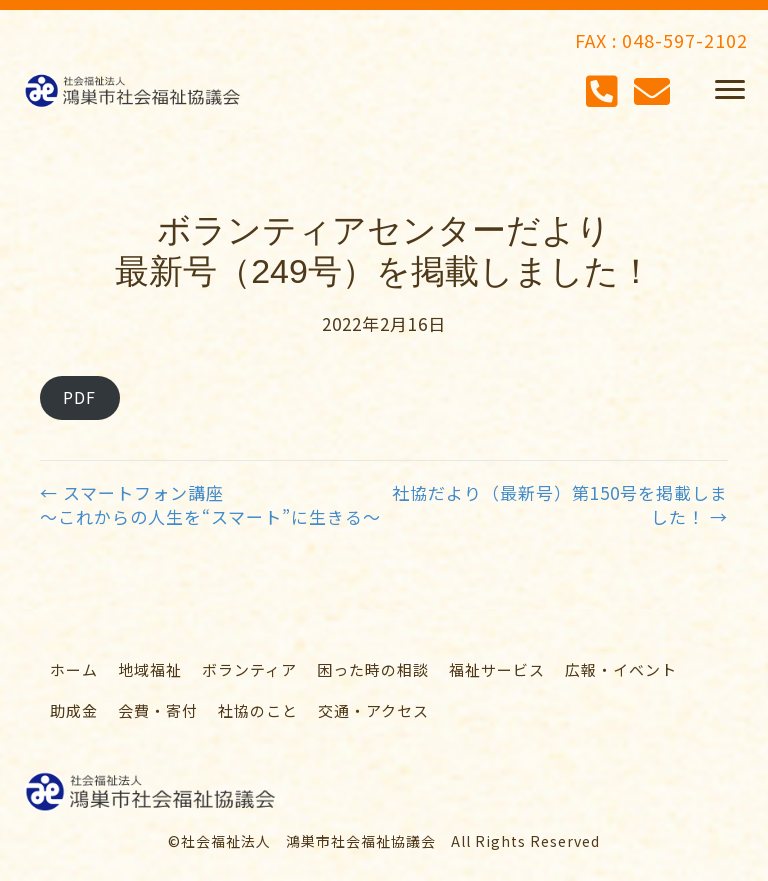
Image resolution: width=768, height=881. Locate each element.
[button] (730, 90)
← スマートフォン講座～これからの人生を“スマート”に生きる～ (210, 505)
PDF (79, 397)
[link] (74, 669)
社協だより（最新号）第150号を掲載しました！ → (560, 505)
